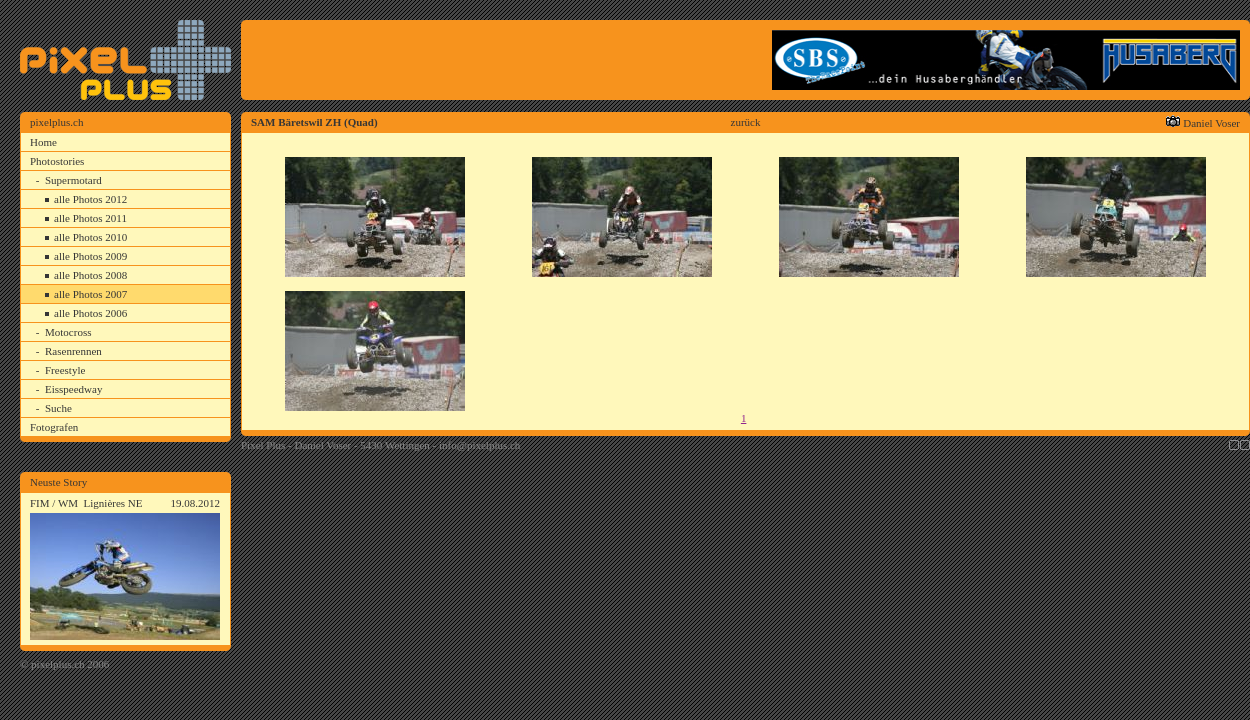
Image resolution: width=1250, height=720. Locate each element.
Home (43, 142)
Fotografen (54, 427)
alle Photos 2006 (90, 313)
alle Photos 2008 (90, 275)
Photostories (57, 161)
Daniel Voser (1211, 123)
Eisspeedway (73, 389)
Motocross (68, 332)
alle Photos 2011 (90, 218)
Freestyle (65, 370)
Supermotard (73, 180)
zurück (746, 122)
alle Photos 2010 (90, 237)
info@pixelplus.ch (479, 445)
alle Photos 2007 (90, 294)
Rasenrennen (73, 351)
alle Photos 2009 (90, 256)
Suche (58, 408)
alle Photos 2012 (90, 199)
